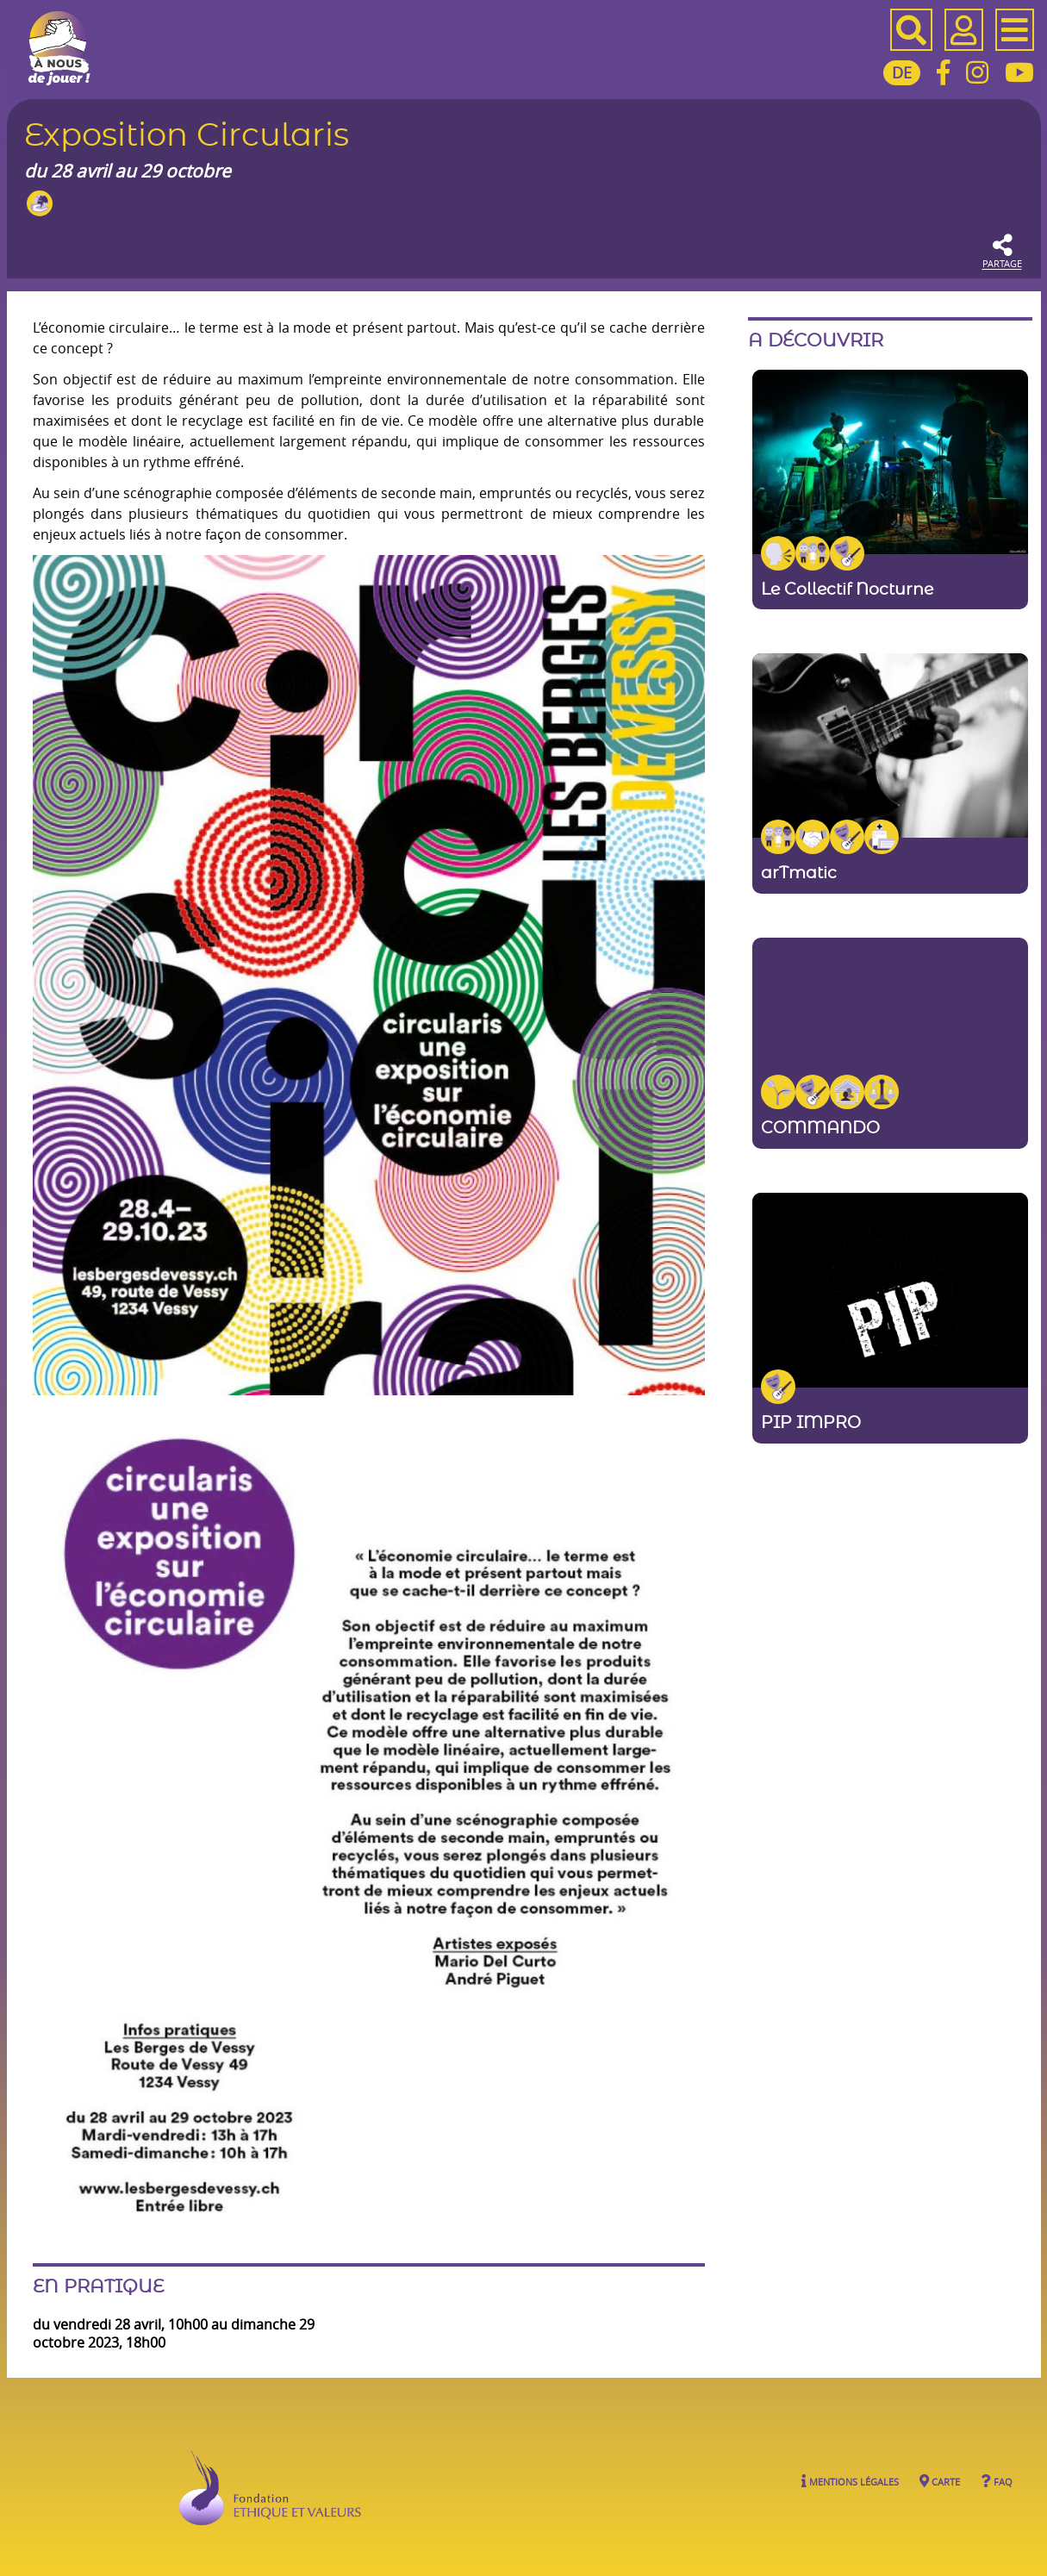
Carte (939, 2481)
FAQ (997, 2481)
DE (902, 72)
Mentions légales (850, 2481)
